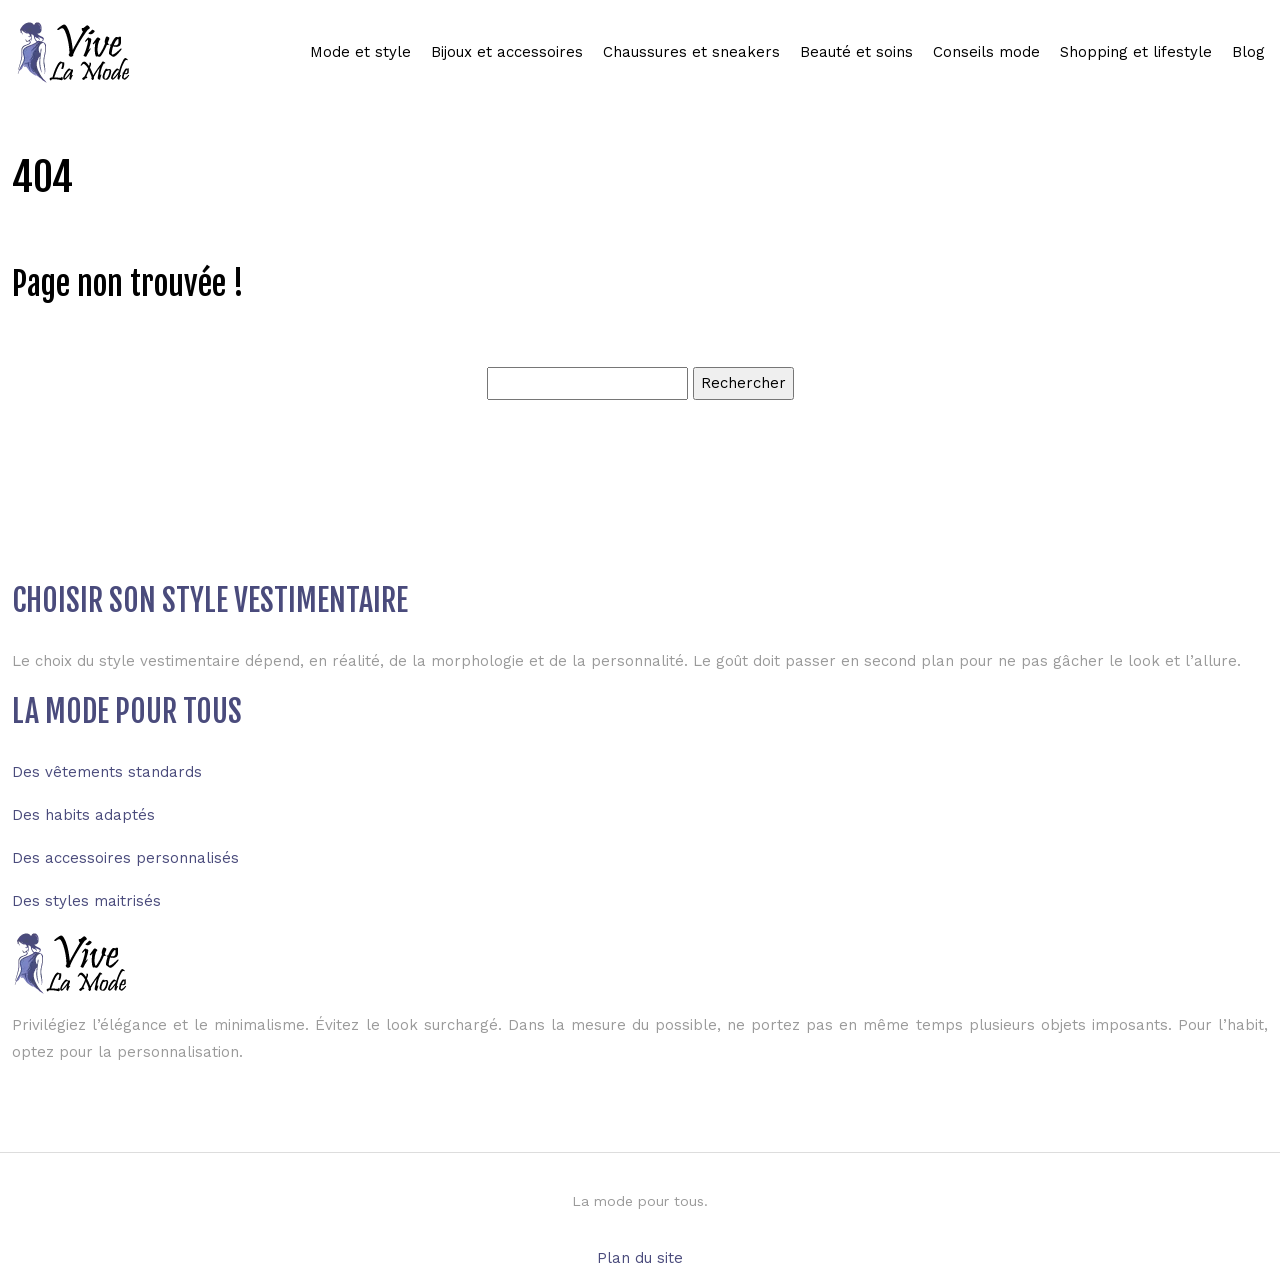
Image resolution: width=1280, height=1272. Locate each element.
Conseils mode (986, 52)
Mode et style (360, 52)
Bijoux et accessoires (507, 52)
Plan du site (640, 1258)
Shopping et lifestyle (1136, 52)
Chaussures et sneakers (691, 52)
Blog (1248, 52)
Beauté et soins (856, 52)
